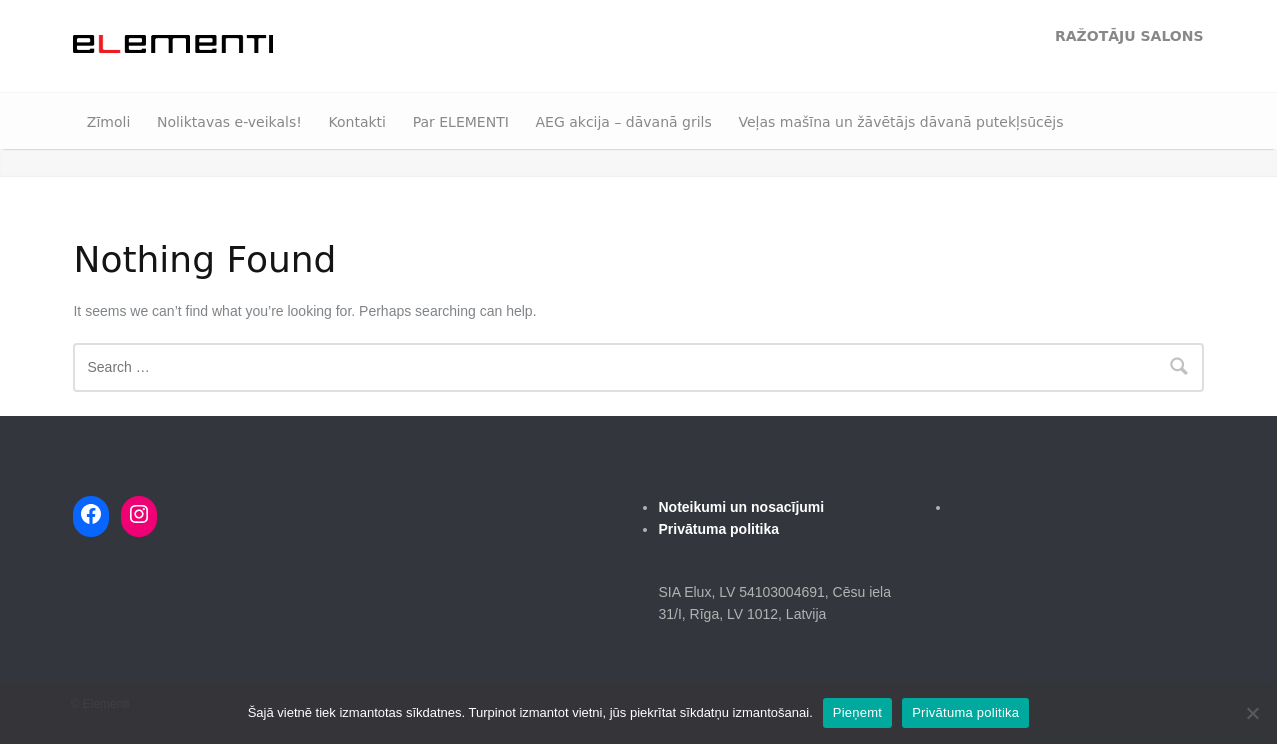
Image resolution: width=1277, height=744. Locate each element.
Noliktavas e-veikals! (229, 122)
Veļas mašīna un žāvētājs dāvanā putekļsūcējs (900, 122)
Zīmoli (108, 122)
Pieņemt (857, 712)
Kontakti (357, 122)
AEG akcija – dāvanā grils (623, 122)
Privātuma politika (965, 712)
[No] (1252, 713)
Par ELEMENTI (461, 122)
